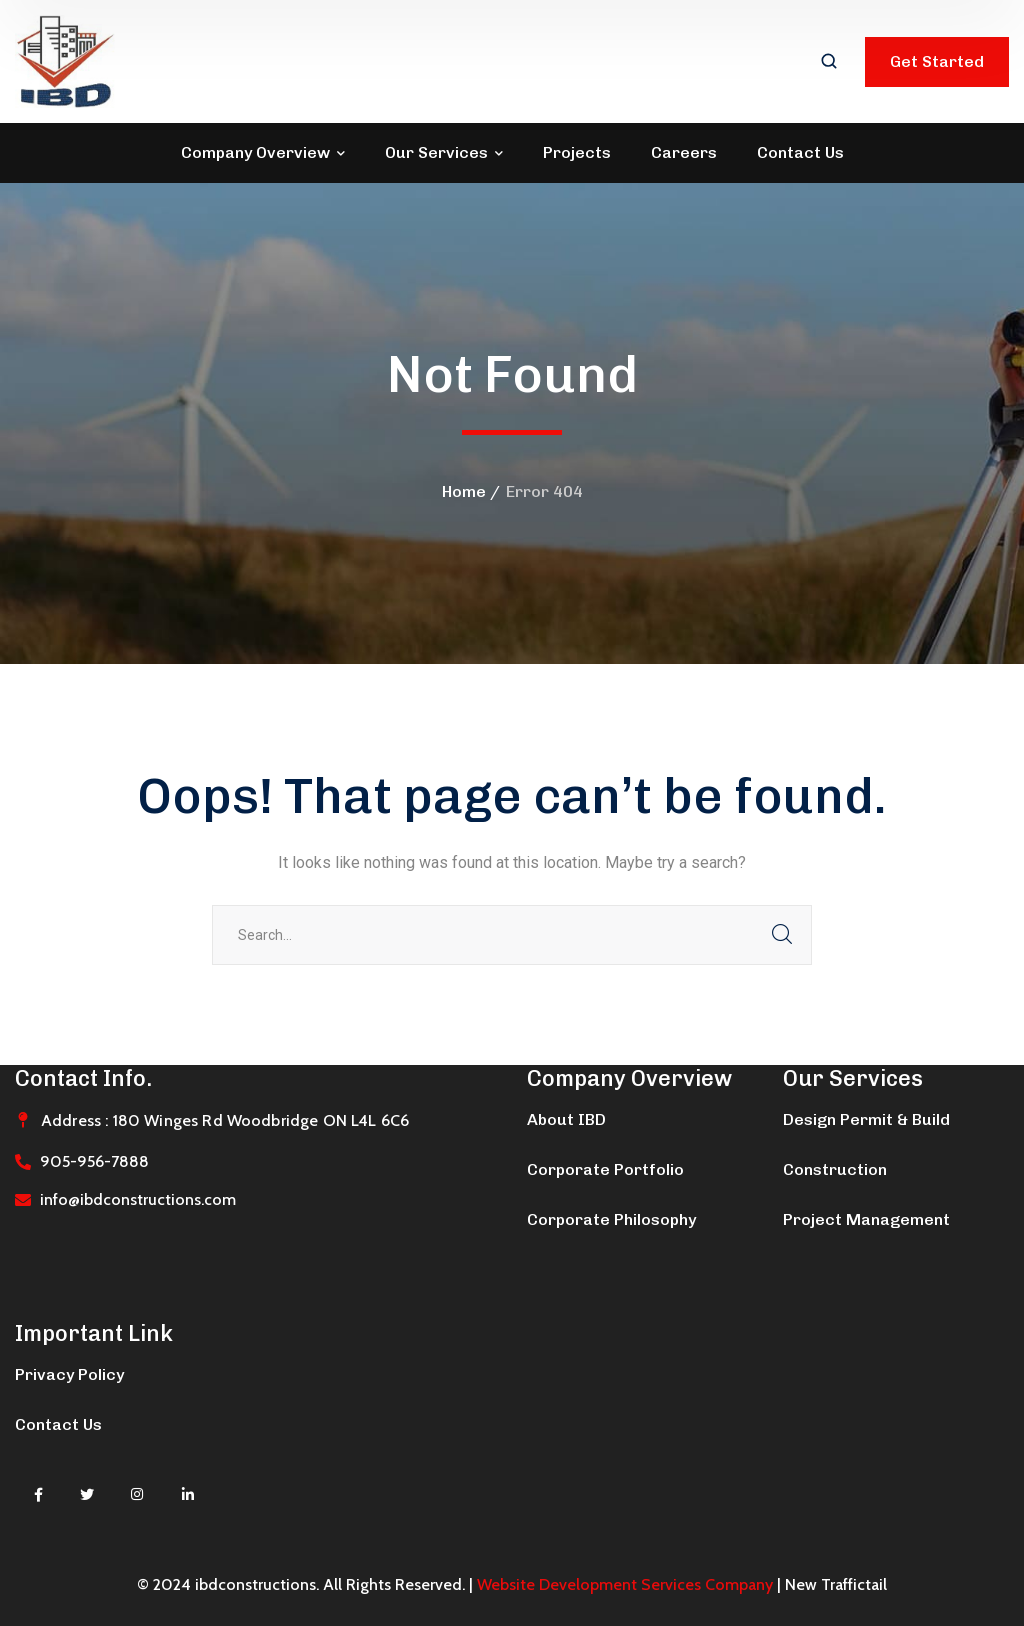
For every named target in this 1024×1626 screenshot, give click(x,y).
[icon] (38, 1495)
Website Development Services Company (625, 1584)
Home (464, 491)
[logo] (65, 60)
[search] (829, 63)
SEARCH (782, 935)
